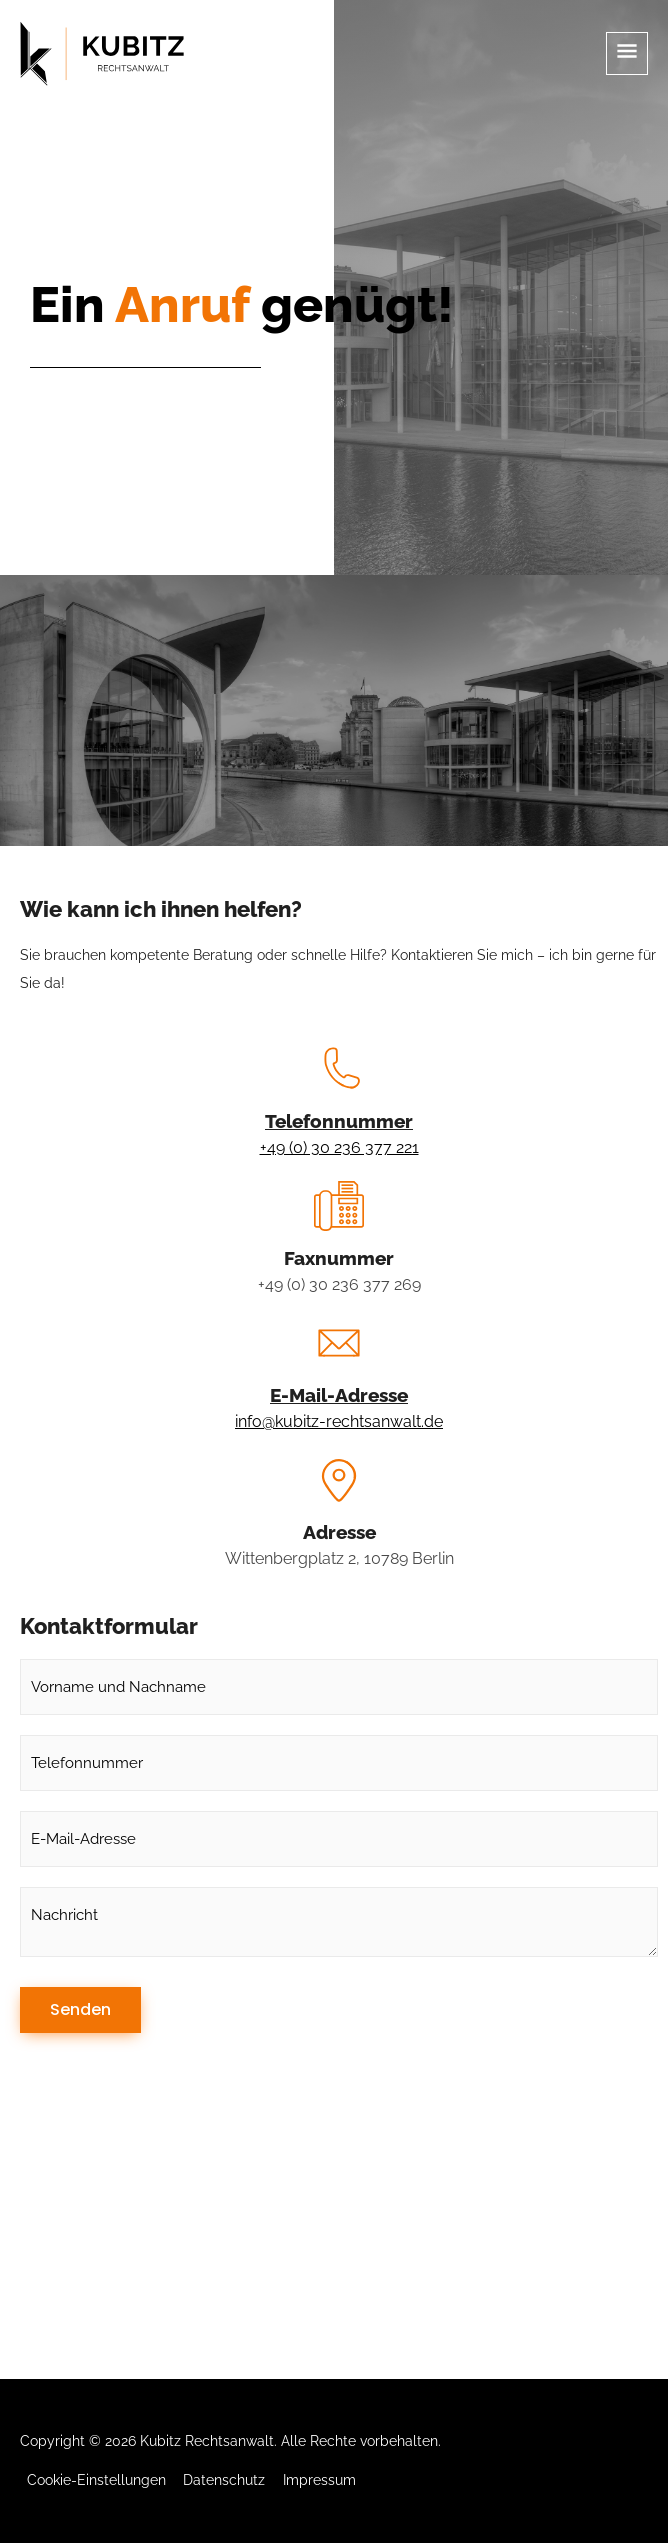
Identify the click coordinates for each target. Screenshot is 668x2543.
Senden (80, 2009)
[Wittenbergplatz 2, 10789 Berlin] (334, 2229)
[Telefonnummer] (339, 1069)
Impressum (319, 2480)
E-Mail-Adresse (339, 1395)
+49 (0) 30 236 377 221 (339, 1147)
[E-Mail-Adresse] (339, 1343)
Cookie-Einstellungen (96, 2480)
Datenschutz (224, 2480)
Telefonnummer (339, 1121)
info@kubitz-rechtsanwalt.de (339, 1421)
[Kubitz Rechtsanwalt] (102, 54)
